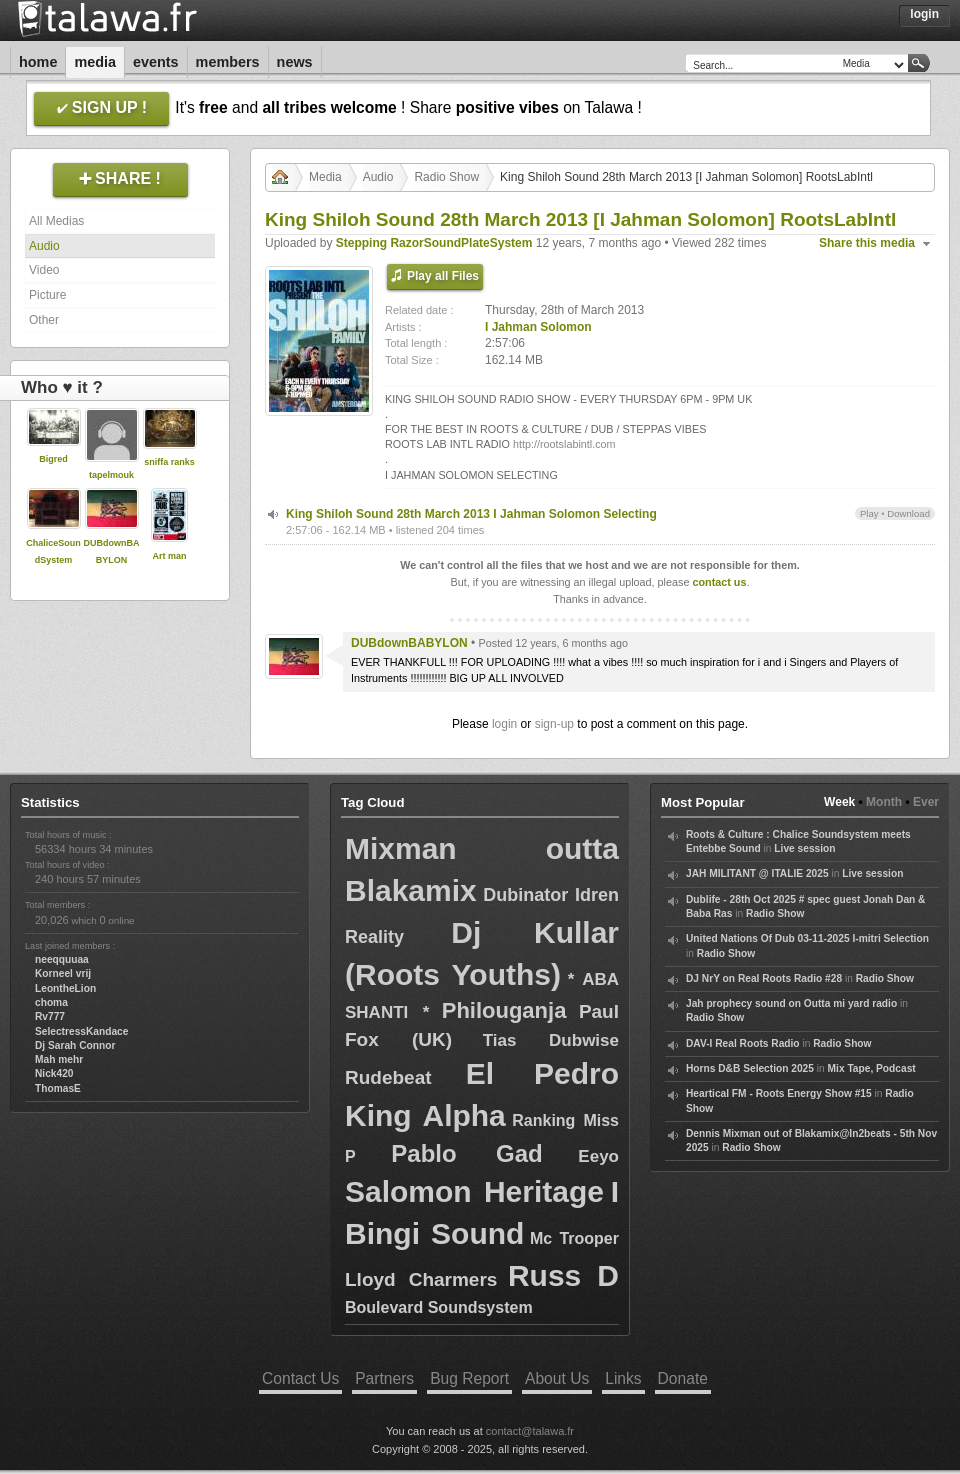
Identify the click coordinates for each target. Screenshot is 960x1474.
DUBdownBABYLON (409, 643)
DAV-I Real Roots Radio (743, 1043)
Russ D (563, 1275)
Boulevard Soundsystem (439, 1307)
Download (908, 513)
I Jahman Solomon (538, 327)
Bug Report (469, 1378)
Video (44, 270)
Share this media (867, 243)
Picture (47, 295)
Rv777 (50, 1016)
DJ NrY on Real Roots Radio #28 (764, 978)
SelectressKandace (81, 1031)
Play (869, 513)
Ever (926, 802)
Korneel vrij (63, 973)
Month (884, 802)
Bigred (53, 459)
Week (839, 802)
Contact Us (300, 1378)
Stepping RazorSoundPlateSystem (434, 243)
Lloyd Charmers (421, 1279)
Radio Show (446, 177)
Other (44, 320)
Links (623, 1378)
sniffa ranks (169, 462)
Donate (683, 1378)
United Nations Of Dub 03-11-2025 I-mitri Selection (807, 938)
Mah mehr (59, 1059)
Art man (169, 556)
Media (95, 62)
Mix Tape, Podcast (872, 1068)
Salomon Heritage (474, 1191)
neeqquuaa (62, 959)
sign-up (554, 724)
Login (924, 14)
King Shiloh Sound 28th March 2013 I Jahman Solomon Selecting (471, 514)
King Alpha (425, 1115)
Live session (804, 848)
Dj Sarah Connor (75, 1045)
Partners (384, 1378)
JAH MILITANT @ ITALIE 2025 (757, 873)
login (504, 724)
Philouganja (504, 1010)
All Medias (56, 221)
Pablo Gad (466, 1153)
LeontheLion (65, 988)
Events (156, 62)
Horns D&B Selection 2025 (750, 1068)
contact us (719, 582)
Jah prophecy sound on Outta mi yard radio (791, 1003)
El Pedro (542, 1073)
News (295, 62)
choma (51, 1002)
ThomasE (58, 1088)
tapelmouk (111, 475)
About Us (557, 1378)
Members (228, 62)
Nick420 (54, 1073)
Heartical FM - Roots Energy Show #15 (779, 1093)
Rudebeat (388, 1077)
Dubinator (525, 895)
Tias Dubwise (551, 1040)
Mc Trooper (574, 1238)
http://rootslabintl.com (564, 444)
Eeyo (598, 1156)
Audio (44, 246)
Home (38, 62)
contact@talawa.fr (530, 1431)
